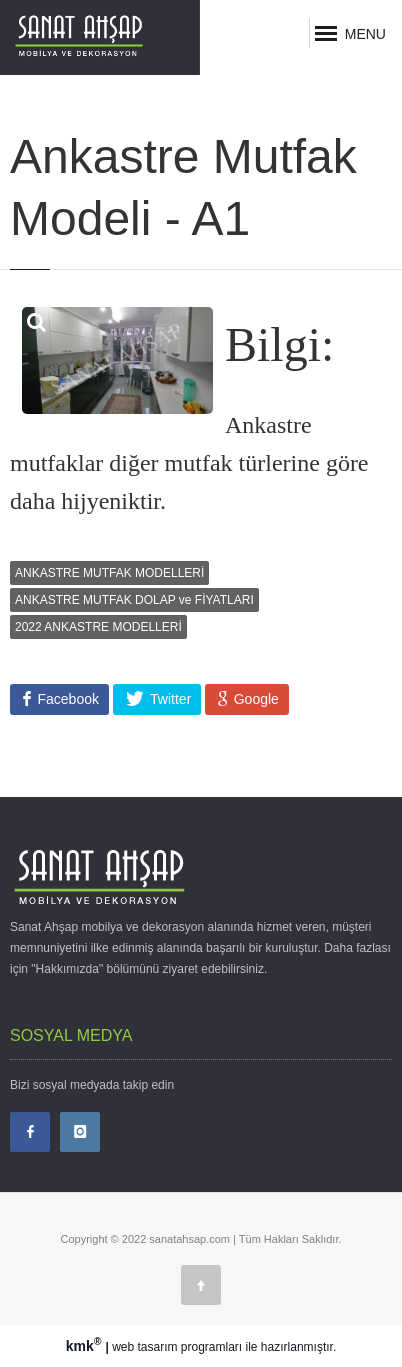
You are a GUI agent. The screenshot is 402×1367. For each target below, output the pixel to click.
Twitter (168, 699)
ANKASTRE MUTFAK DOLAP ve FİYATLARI (134, 600)
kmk (86, 1346)
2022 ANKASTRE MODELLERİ (98, 627)
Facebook (66, 699)
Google (254, 699)
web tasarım (144, 1347)
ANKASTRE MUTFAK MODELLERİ (109, 573)
